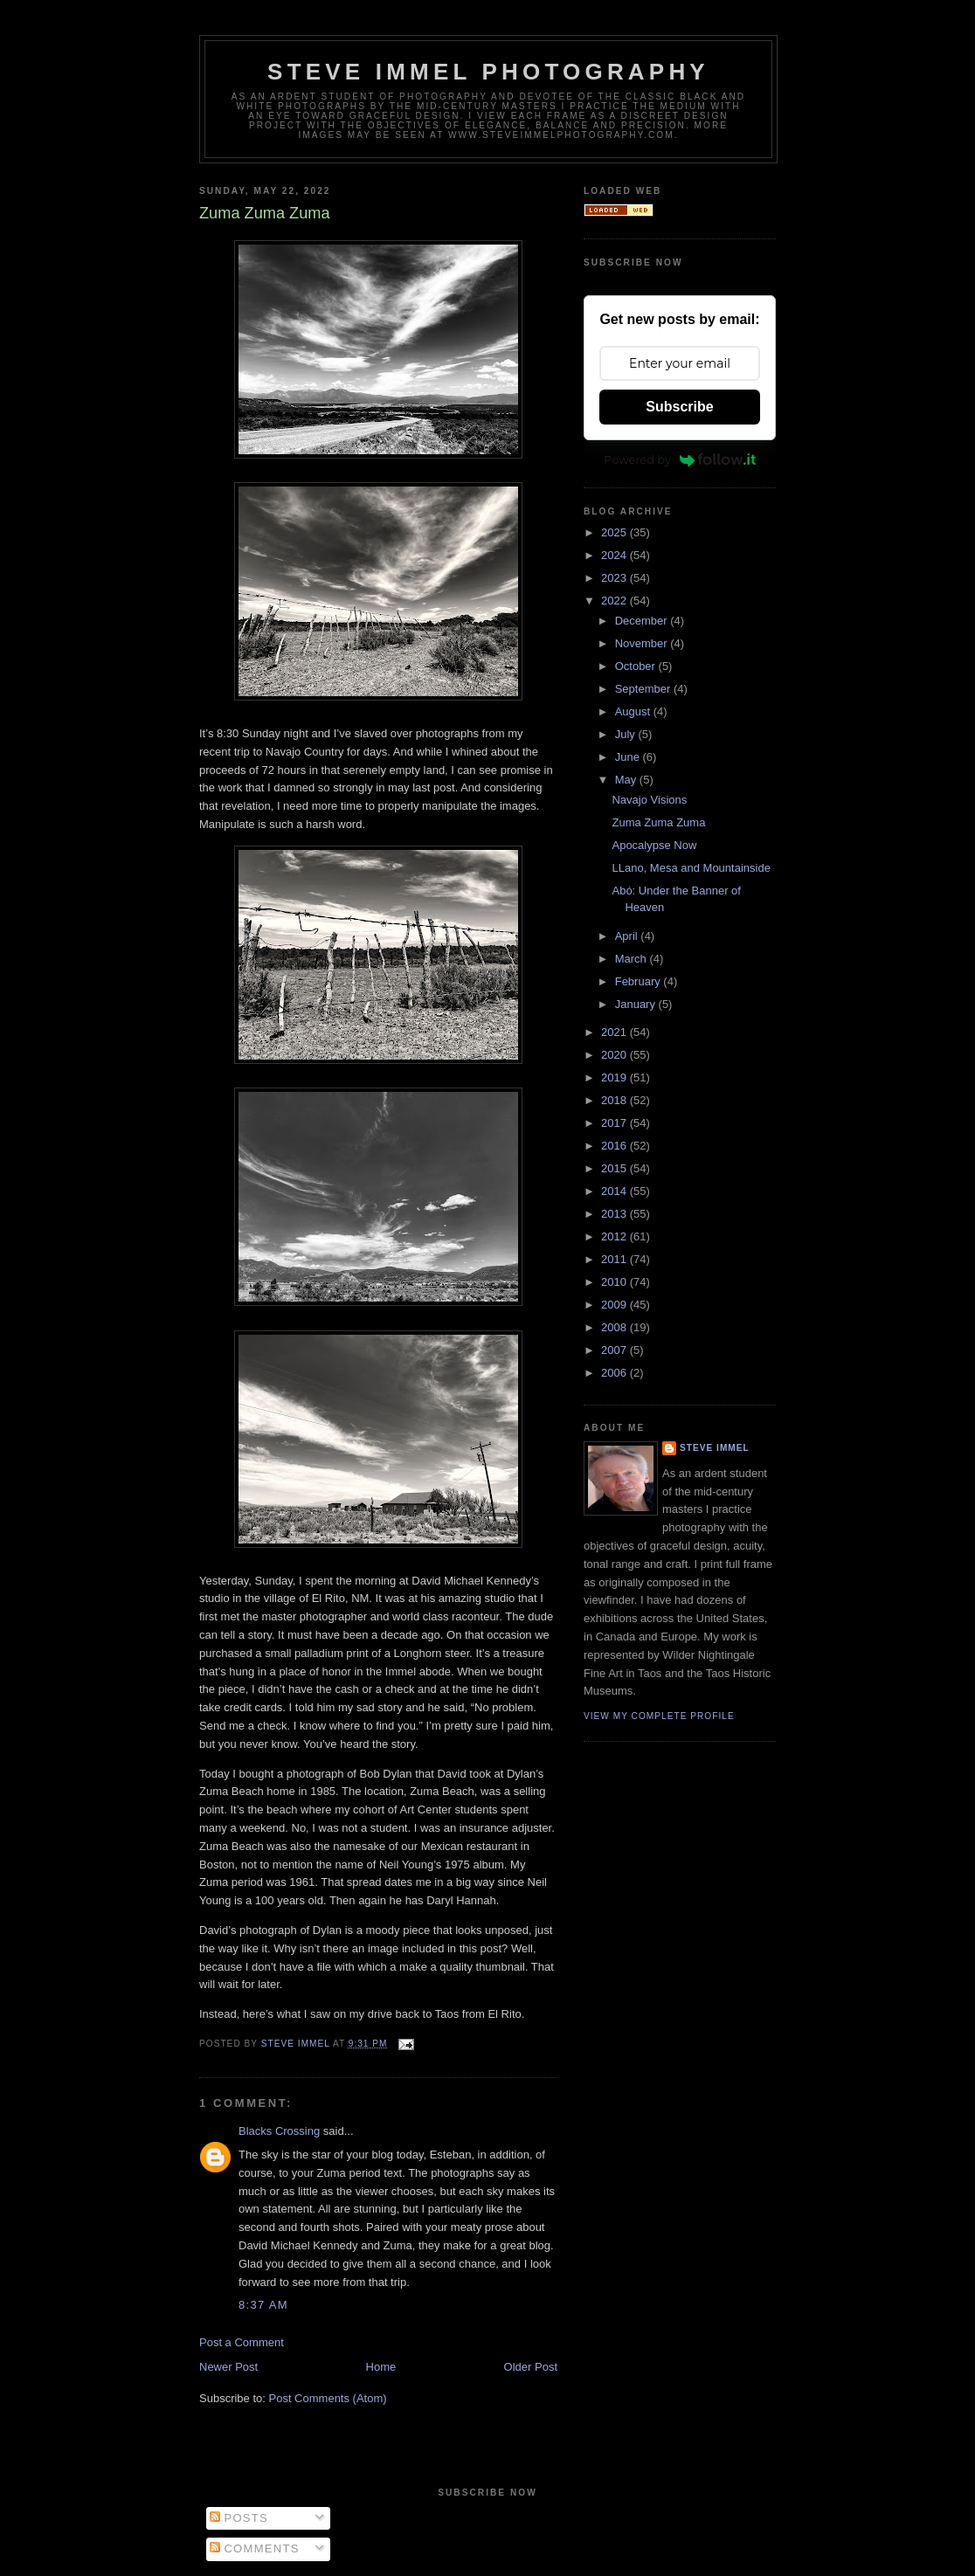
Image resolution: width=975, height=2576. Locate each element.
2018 (615, 1100)
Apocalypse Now (654, 845)
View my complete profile (659, 1716)
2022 (615, 600)
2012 (615, 1236)
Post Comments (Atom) (328, 2398)
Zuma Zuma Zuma (658, 822)
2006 (615, 1372)
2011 (615, 1259)
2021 (615, 1032)
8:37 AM (263, 2304)
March (632, 958)
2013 (615, 1213)
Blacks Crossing (279, 2130)
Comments (255, 2548)
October (637, 666)
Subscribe (679, 406)
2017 (615, 1122)
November (643, 643)
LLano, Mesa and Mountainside (691, 867)
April (628, 936)
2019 (615, 1077)
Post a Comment (241, 2342)
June (629, 756)
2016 (615, 1145)
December (643, 620)
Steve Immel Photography (488, 72)
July (627, 734)
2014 (615, 1191)
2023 (615, 577)
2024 (615, 555)
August (634, 711)
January (637, 1004)
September (644, 688)
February (639, 981)
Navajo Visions (649, 799)
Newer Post (228, 2366)
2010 (615, 1281)
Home (381, 2366)
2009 (615, 1304)
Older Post (530, 2366)
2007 (615, 1350)
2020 (615, 1054)
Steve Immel (715, 1448)
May (627, 779)
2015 (615, 1168)
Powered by (680, 459)
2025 (615, 532)
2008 (615, 1327)
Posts (239, 2517)
